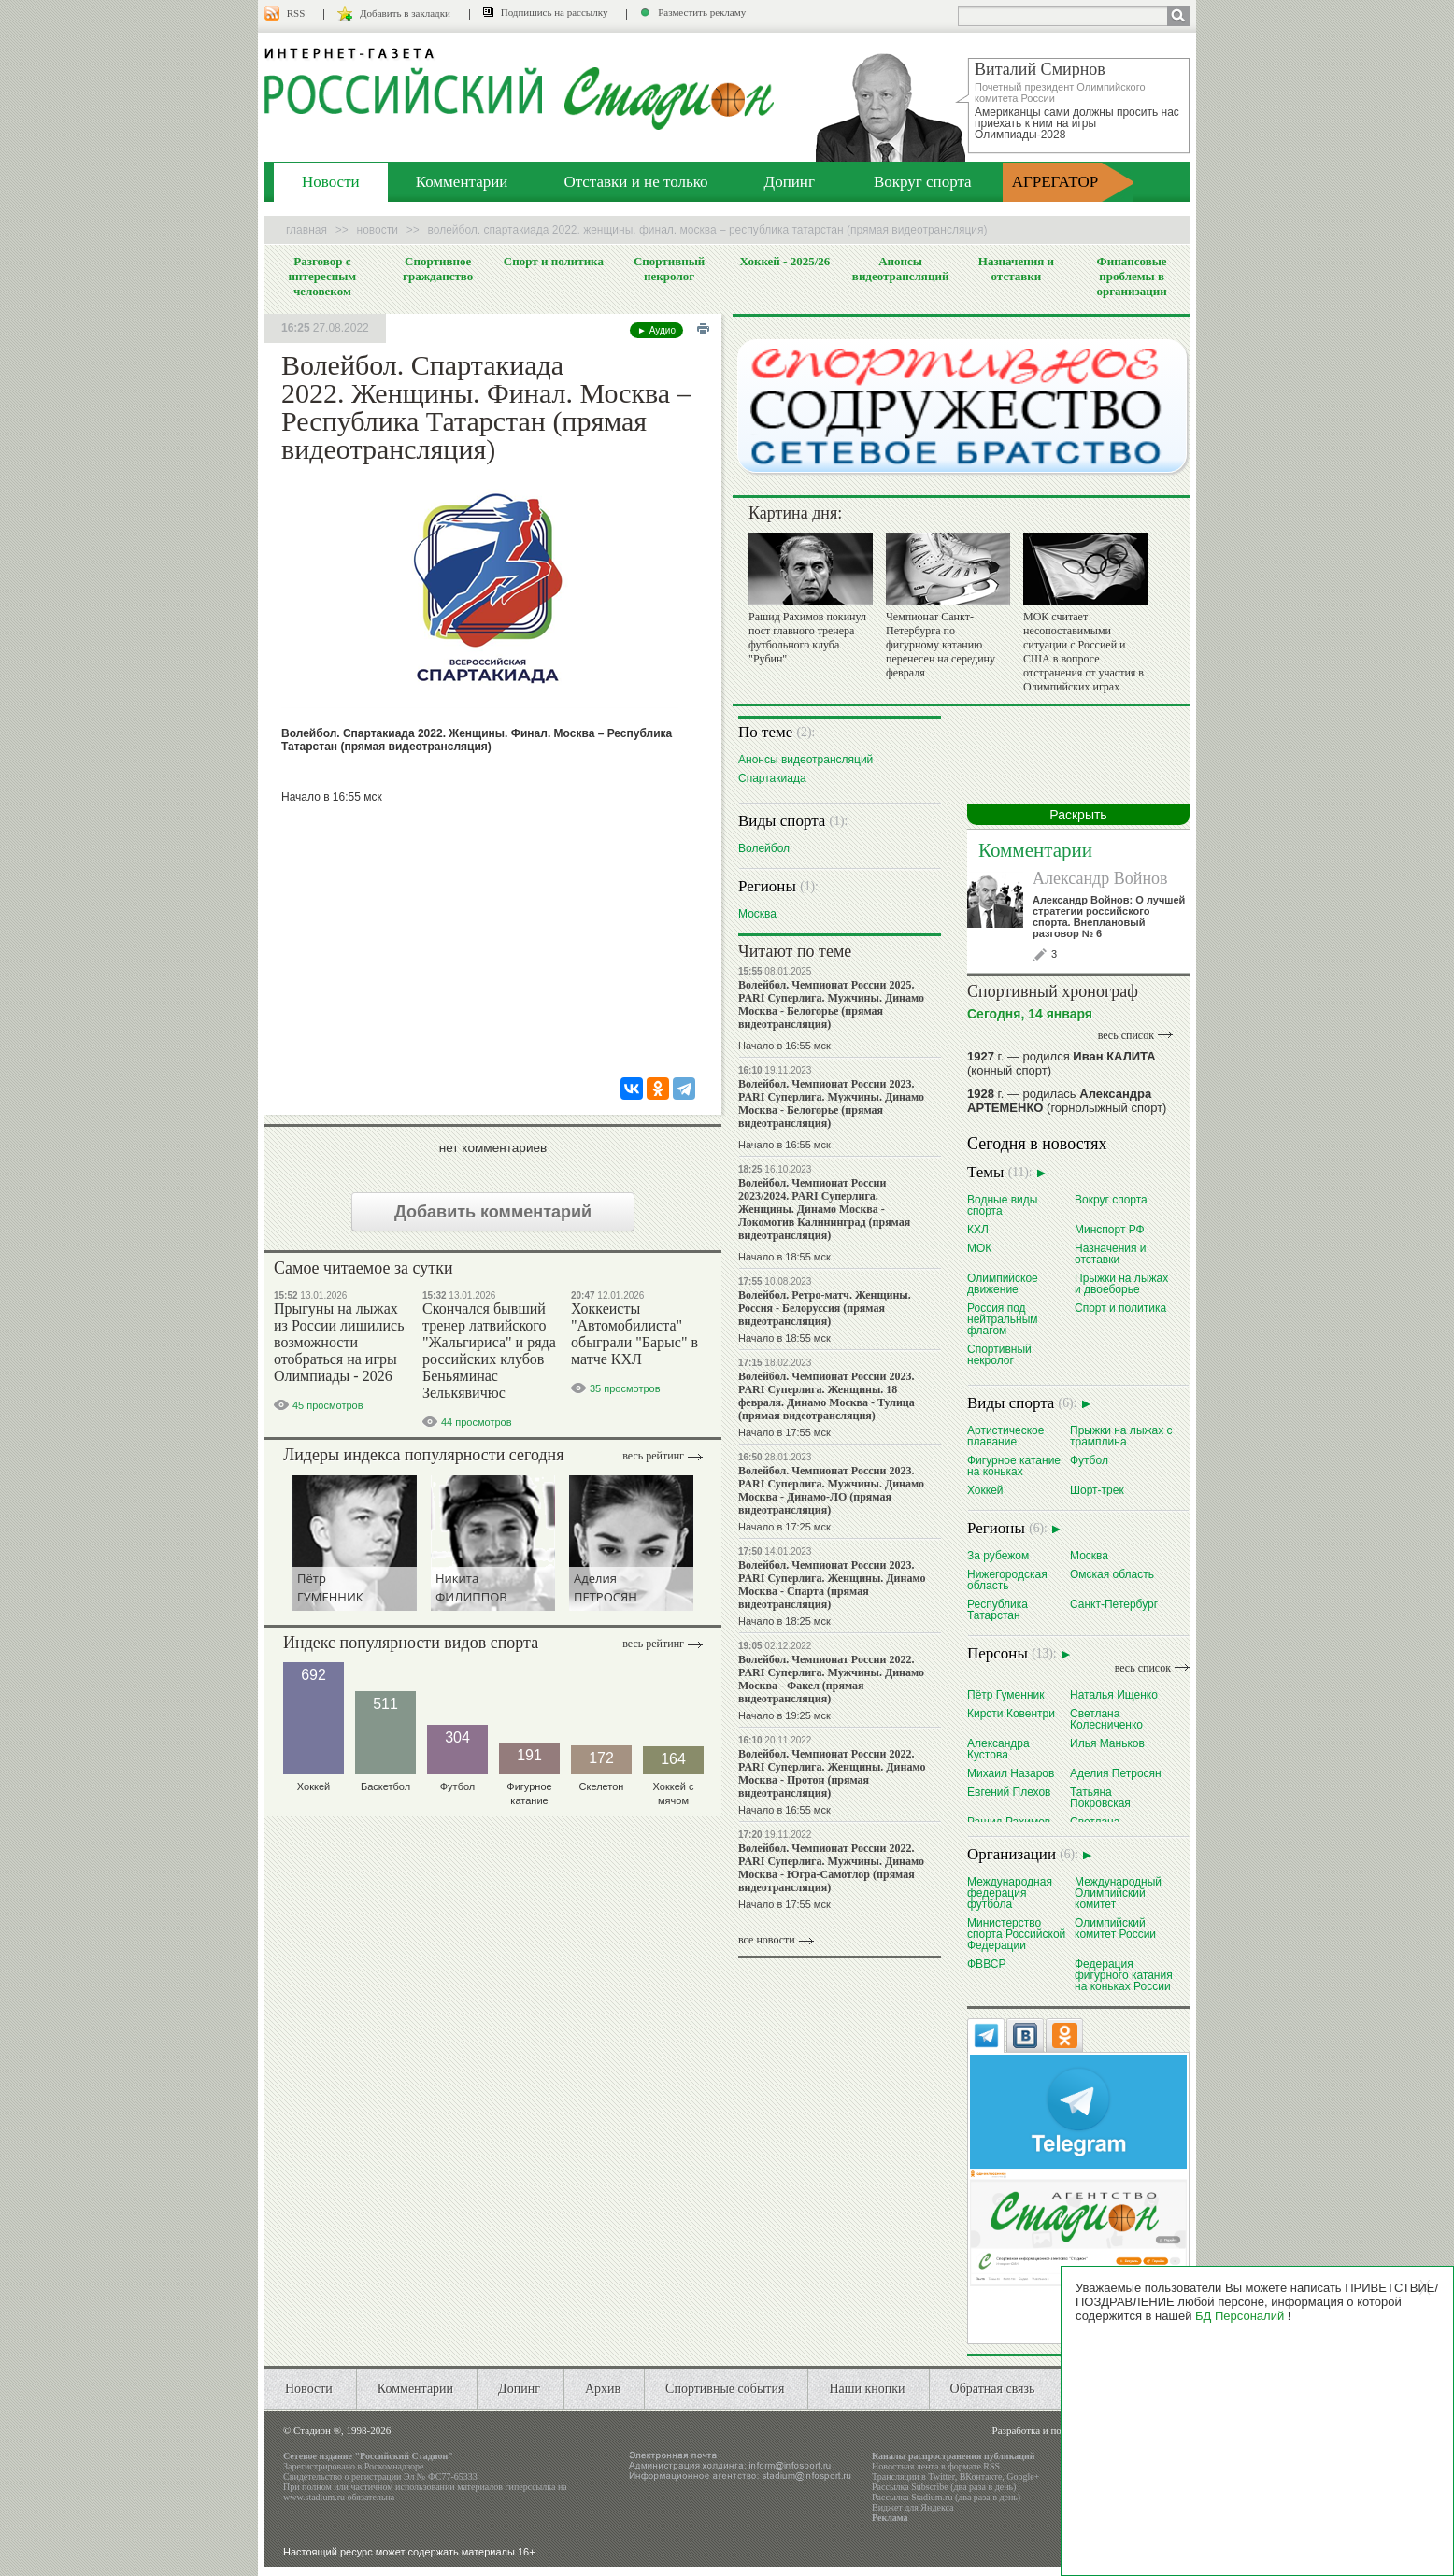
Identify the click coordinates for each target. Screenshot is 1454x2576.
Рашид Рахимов (1008, 1821)
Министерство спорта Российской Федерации (1016, 1933)
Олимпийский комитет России (1115, 1928)
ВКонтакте (981, 2476)
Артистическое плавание (1005, 1435)
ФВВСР (986, 1963)
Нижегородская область (1007, 1579)
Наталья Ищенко (1114, 1694)
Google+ (1022, 2476)
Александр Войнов (1100, 878)
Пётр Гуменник (1006, 1694)
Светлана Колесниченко (1106, 1718)
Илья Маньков (1107, 1743)
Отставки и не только (635, 182)
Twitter (941, 2476)
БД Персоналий (1239, 2316)
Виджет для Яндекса (913, 2507)
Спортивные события (724, 2389)
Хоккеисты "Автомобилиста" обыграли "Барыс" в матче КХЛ (634, 1334)
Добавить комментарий (493, 1212)
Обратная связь (992, 2389)
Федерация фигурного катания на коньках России (1124, 1974)
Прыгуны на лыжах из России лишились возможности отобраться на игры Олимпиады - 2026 (339, 1342)
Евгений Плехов (1008, 1792)
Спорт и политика (554, 261)
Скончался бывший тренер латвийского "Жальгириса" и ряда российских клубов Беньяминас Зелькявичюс (489, 1351)
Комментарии (462, 182)
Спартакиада (772, 778)
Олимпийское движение (1002, 1283)
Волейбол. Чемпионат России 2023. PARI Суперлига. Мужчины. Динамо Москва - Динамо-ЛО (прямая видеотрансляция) (831, 1490)
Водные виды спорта (1002, 1205)
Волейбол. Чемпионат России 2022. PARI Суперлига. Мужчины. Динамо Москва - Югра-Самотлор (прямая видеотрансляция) (831, 1868)
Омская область (1112, 1574)
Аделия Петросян (1116, 1773)
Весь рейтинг (653, 1455)
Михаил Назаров (1010, 1773)
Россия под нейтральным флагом (1002, 1319)
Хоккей (985, 1490)
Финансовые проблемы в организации (1131, 276)
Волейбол (764, 848)
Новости (331, 182)
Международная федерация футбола (1009, 1892)
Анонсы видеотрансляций (900, 268)
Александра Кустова (998, 1748)
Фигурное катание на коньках (1014, 1465)
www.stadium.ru (314, 2497)
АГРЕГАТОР (1055, 182)
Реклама (890, 2517)
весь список (1126, 1035)
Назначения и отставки (1016, 268)
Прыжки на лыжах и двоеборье (1121, 1283)
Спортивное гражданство (438, 268)
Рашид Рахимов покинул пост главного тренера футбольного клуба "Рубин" (807, 637)
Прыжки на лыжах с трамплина (1121, 1435)
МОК (979, 1248)
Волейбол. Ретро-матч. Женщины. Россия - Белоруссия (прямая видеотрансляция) (824, 1308)
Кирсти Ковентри (1011, 1713)
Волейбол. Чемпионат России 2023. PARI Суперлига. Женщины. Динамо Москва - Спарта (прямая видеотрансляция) (831, 1584)
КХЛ (978, 1229)
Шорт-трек (1097, 1490)
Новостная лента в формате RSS (936, 2466)
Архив (602, 2389)
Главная (306, 229)
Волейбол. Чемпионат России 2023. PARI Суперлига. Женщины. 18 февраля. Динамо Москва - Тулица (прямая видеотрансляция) (826, 1396)
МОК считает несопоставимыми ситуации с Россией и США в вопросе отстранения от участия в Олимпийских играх (1083, 651)
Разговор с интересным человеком (323, 276)
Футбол (1089, 1460)
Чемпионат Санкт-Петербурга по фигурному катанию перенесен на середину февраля (940, 644)
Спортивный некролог (669, 268)
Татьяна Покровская (1100, 1797)
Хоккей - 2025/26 (784, 261)
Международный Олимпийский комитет (1118, 1892)
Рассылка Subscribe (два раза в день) (944, 2487)
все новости (766, 1939)
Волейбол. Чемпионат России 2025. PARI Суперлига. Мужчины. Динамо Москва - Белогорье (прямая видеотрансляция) (831, 1004)
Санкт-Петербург (1114, 1604)
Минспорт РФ (1110, 1229)
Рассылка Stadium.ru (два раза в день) (946, 2497)
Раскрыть (1077, 814)
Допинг (789, 182)
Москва (757, 913)
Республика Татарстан (997, 1609)
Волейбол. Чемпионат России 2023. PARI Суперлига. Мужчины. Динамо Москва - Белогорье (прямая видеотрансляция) (831, 1103)
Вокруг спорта (923, 182)
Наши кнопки (867, 2389)
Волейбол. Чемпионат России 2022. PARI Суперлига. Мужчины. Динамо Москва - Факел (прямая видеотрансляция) (831, 1679)
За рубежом (998, 1555)
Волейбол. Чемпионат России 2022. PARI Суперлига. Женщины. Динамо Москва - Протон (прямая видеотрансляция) (831, 1773)
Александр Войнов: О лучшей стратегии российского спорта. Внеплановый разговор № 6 (1109, 916)
